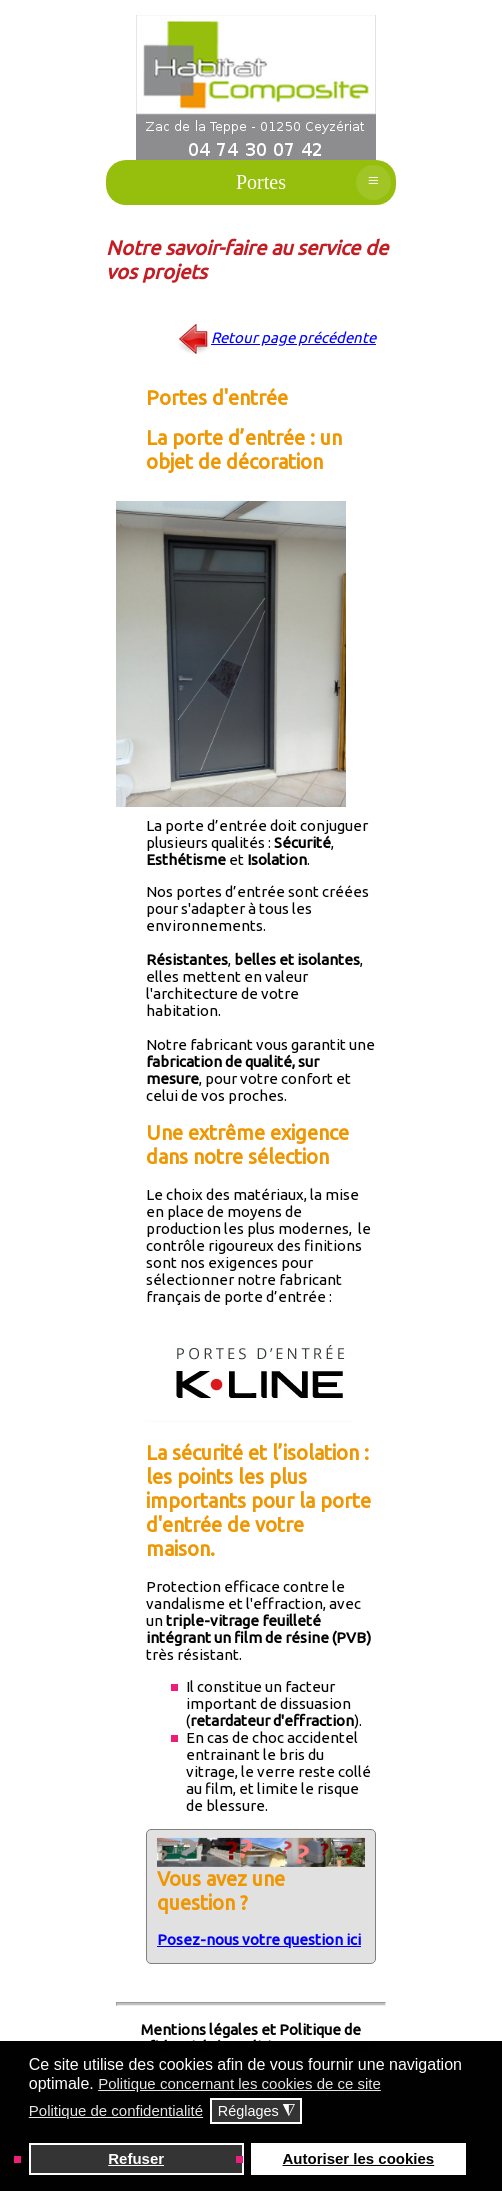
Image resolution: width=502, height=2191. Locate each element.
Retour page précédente (293, 337)
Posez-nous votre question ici (259, 1939)
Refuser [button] (136, 2158)
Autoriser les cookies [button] (358, 2158)
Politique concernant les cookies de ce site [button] (239, 2083)
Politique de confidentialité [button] (116, 2110)
